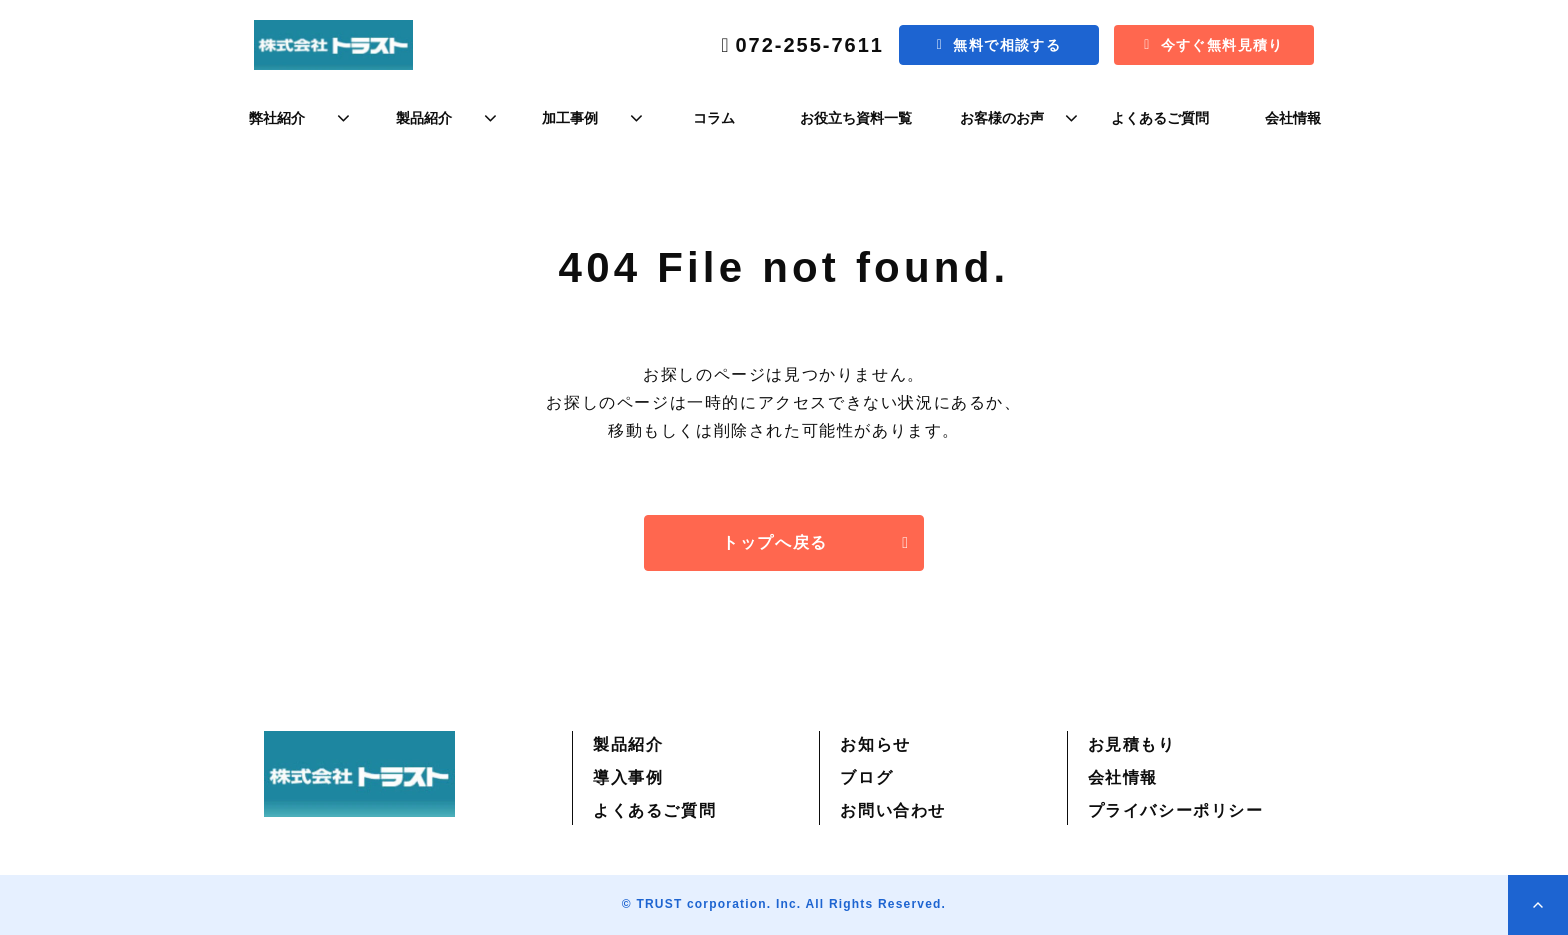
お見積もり (1132, 744)
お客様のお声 (1002, 118)
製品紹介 (424, 118)
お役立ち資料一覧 (856, 118)
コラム (714, 118)
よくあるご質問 (1160, 118)
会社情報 (1293, 118)
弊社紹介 (277, 118)
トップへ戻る (775, 542)
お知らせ (875, 744)
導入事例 (628, 777)
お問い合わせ (893, 810)
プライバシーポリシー (1176, 810)
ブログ (866, 777)
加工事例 (570, 118)
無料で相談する (1007, 45)
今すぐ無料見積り (1222, 45)
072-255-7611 (809, 45)
